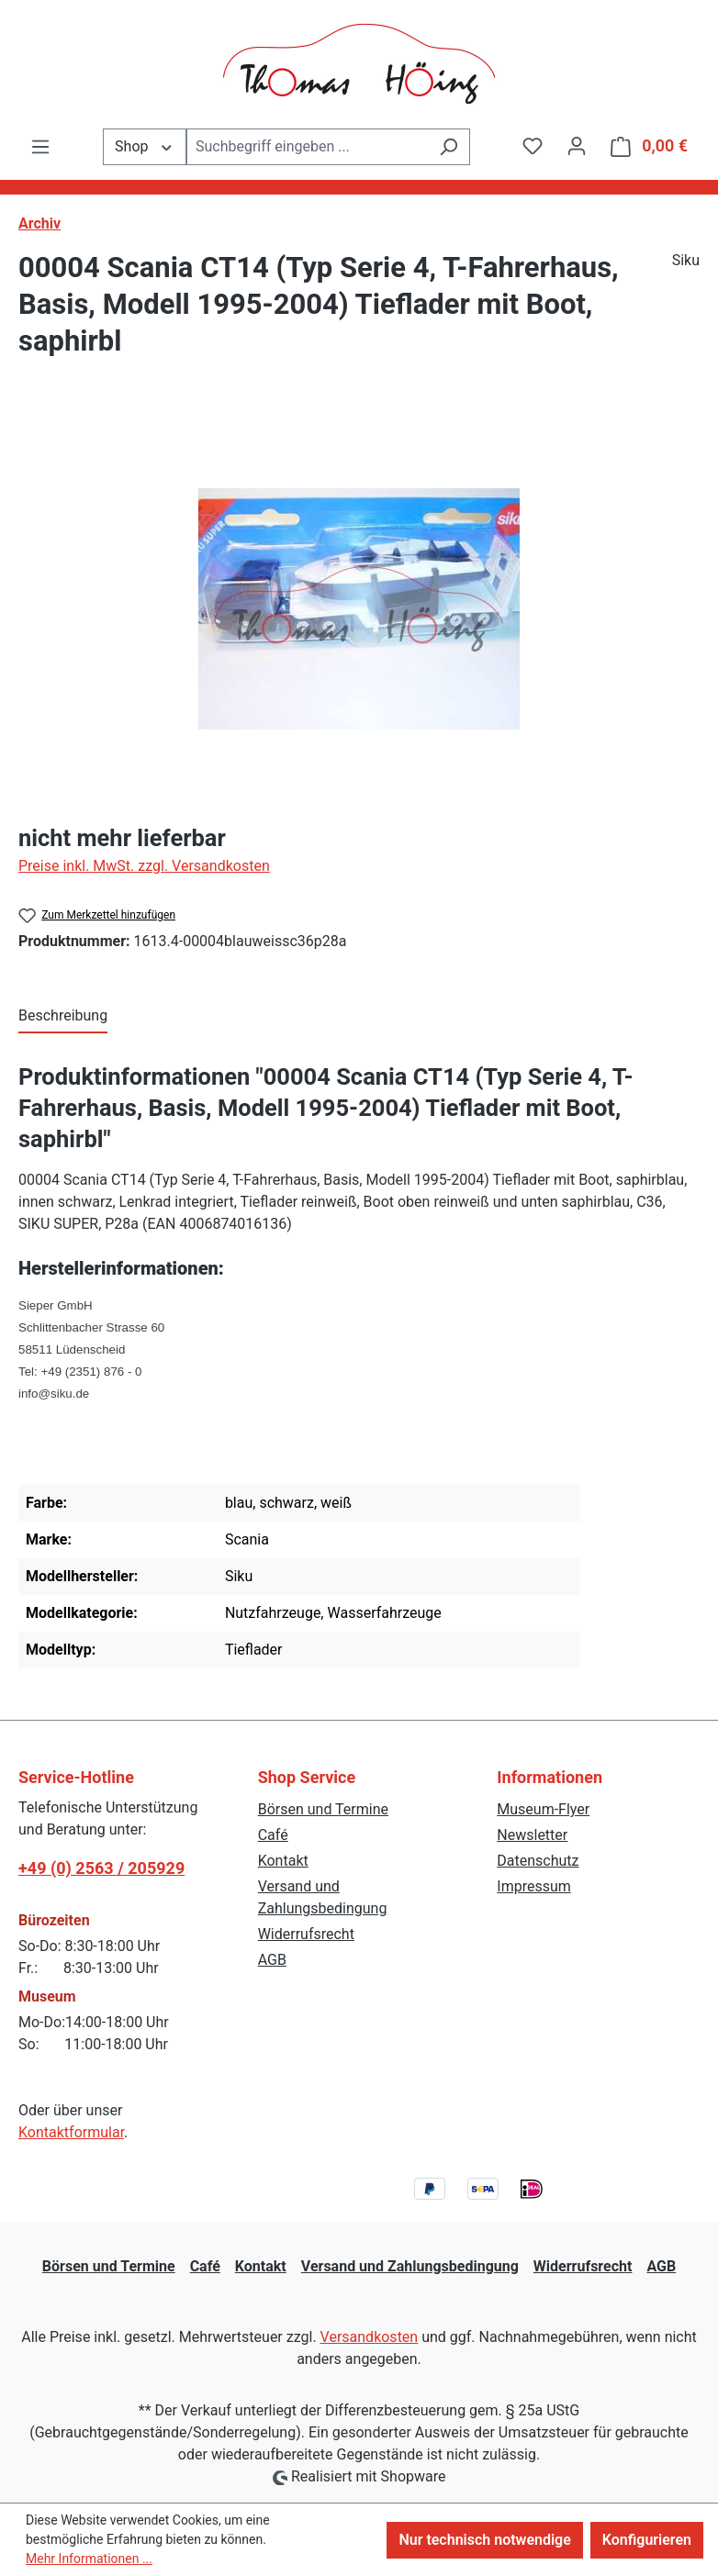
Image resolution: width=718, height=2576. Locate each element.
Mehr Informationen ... (89, 2558)
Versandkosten (369, 2337)
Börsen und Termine (323, 1809)
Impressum (534, 1886)
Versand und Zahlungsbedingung (410, 2266)
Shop (144, 145)
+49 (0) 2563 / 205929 (101, 1868)
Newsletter (532, 1835)
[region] (359, 608)
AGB (272, 1959)
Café (273, 1835)
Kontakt (283, 1860)
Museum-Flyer (543, 1809)
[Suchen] (448, 146)
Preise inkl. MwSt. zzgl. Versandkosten (144, 866)
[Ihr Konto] (577, 146)
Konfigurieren (646, 2539)
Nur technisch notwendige (484, 2539)
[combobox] (307, 146)
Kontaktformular (71, 2132)
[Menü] (40, 146)
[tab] (62, 1016)
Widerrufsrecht (306, 1934)
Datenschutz (537, 1860)
